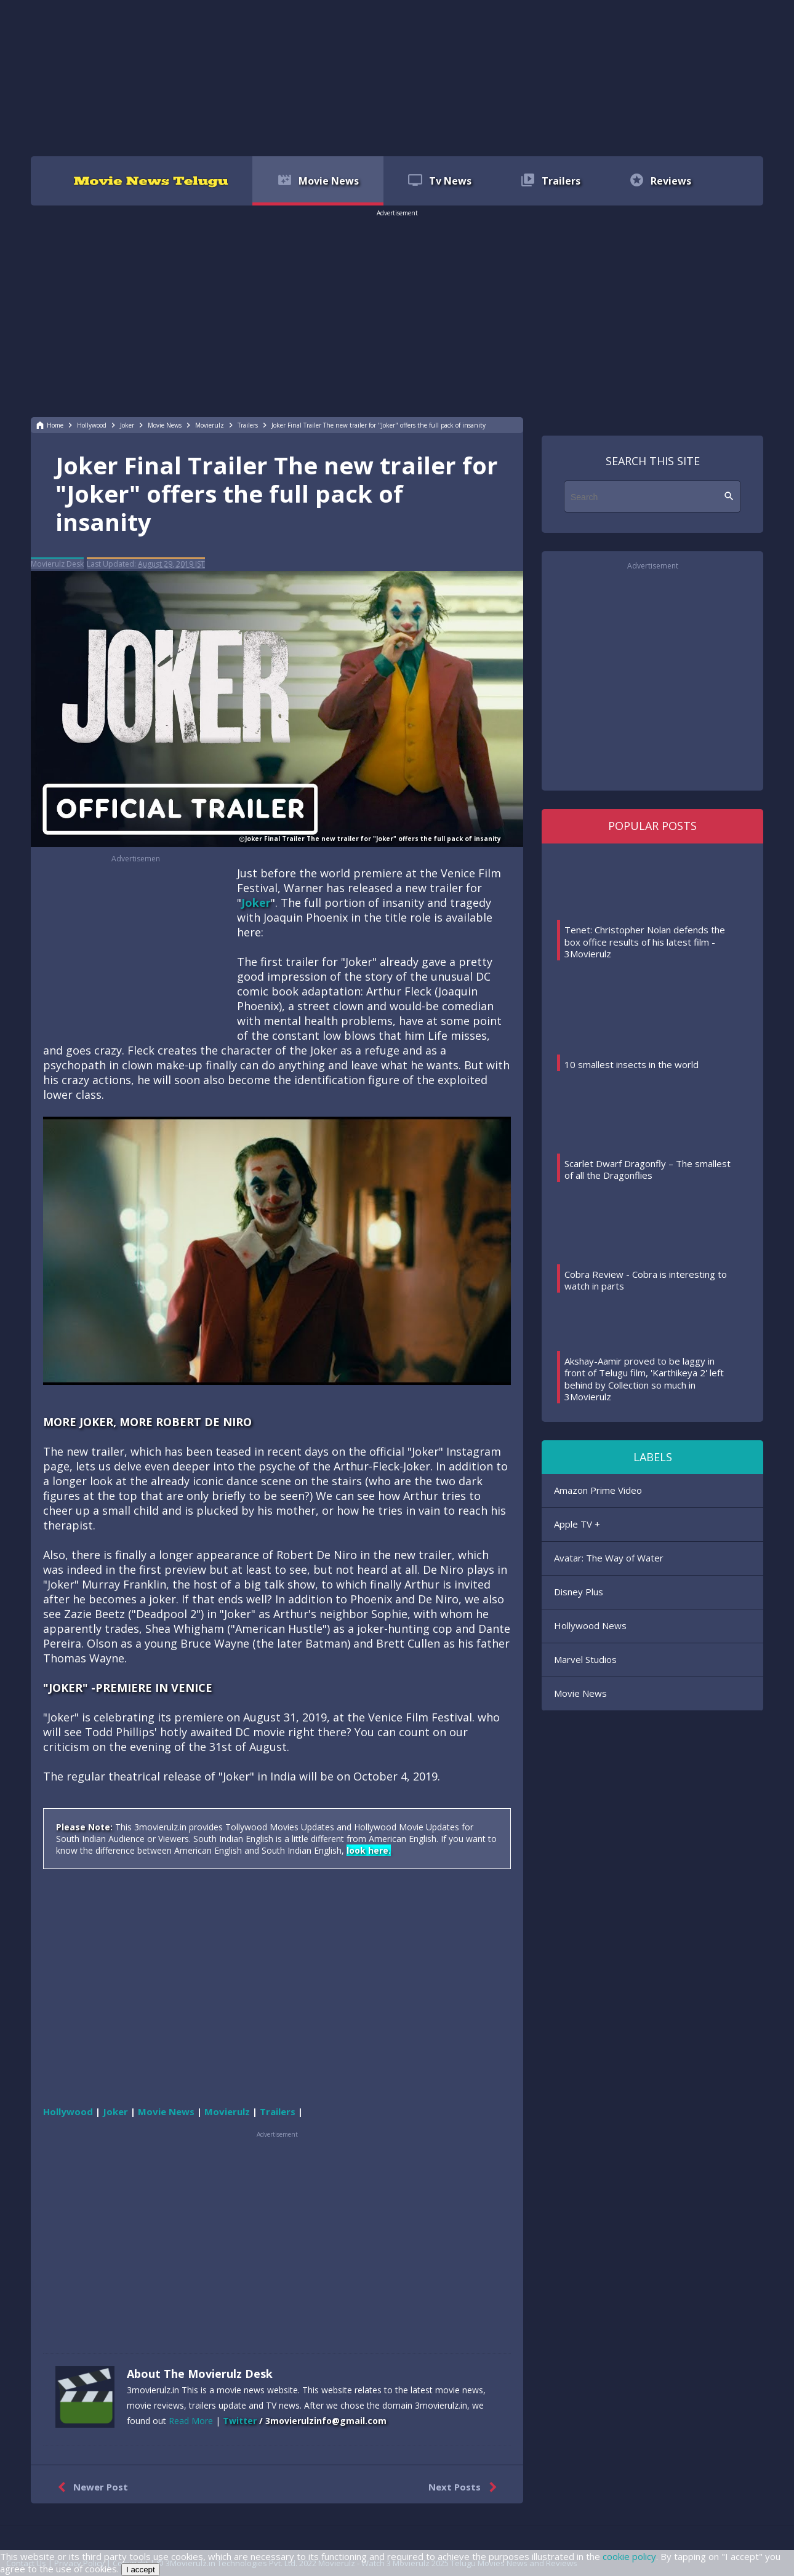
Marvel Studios (585, 1659)
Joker (256, 902)
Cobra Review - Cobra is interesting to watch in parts (645, 1280)
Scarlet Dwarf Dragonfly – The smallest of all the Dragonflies (647, 1169)
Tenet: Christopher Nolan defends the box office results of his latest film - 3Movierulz (644, 941)
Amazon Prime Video (598, 1490)
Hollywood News (590, 1625)
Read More (191, 2420)
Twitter (240, 2420)
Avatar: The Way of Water (609, 1558)
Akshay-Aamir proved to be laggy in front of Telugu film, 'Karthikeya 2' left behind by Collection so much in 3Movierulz (644, 1379)
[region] (397, 77)
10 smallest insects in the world (631, 1064)
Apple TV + (577, 1524)
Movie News (580, 1693)
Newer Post (90, 2487)
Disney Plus (578, 1591)
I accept (140, 2569)
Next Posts (465, 2487)
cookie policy (629, 2556)
